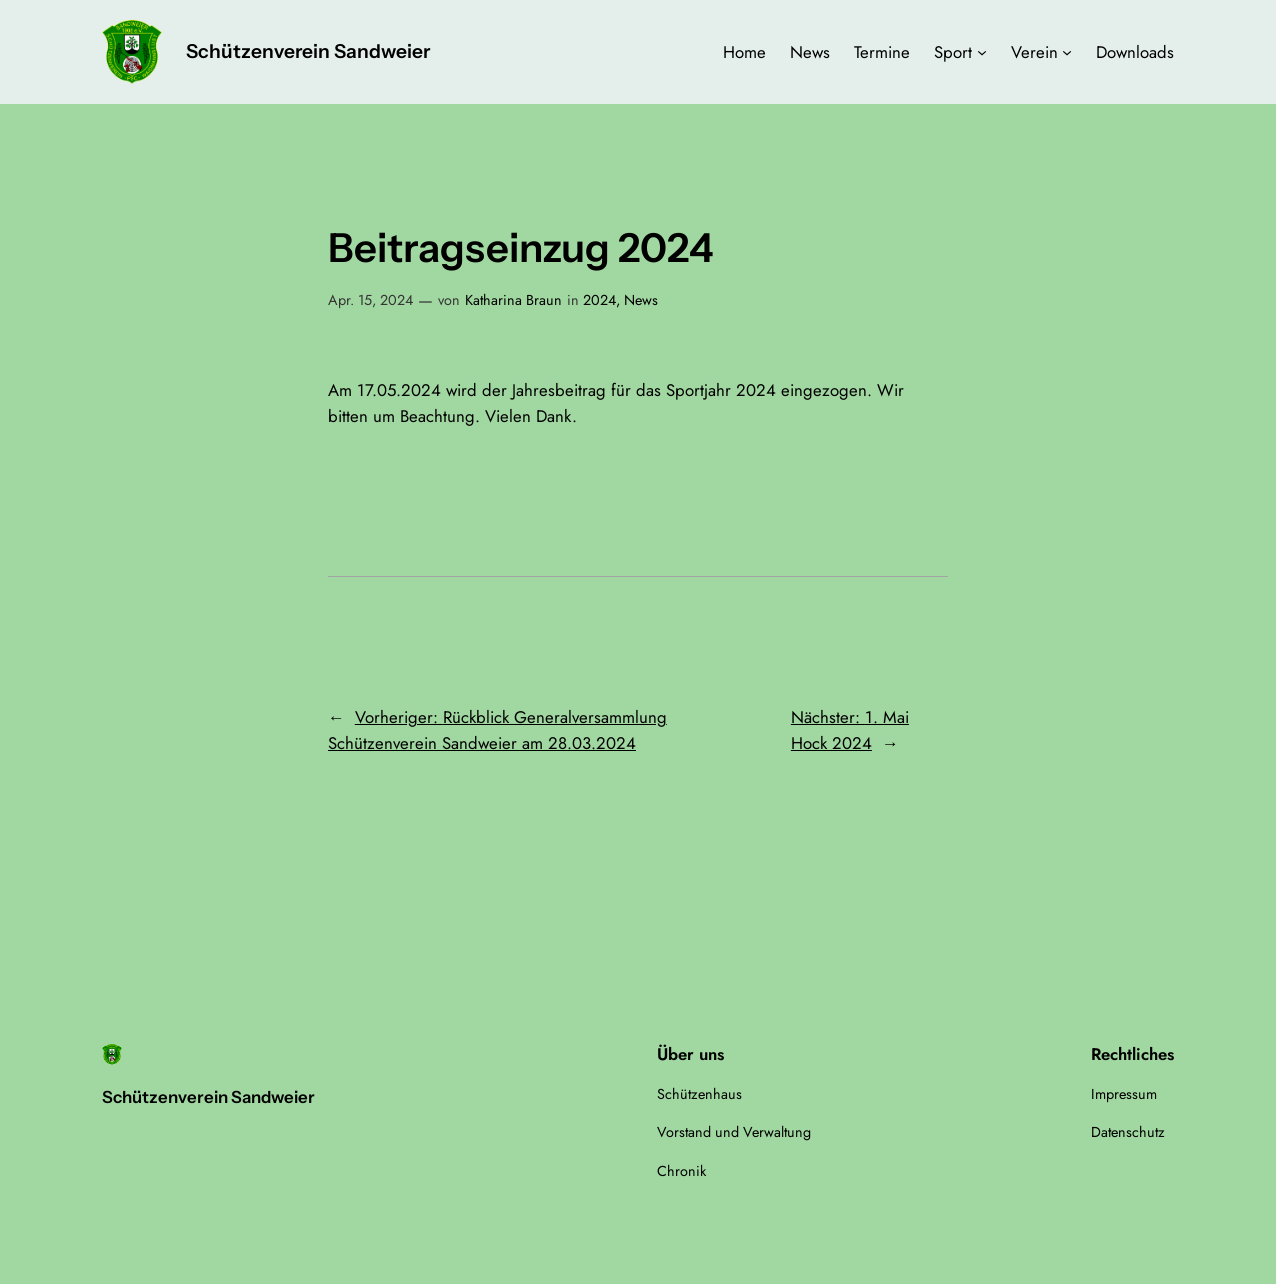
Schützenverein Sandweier (308, 51)
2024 (599, 300)
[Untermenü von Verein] (1067, 52)
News (641, 300)
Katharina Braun (513, 300)
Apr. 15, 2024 (370, 300)
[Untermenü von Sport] (982, 52)
